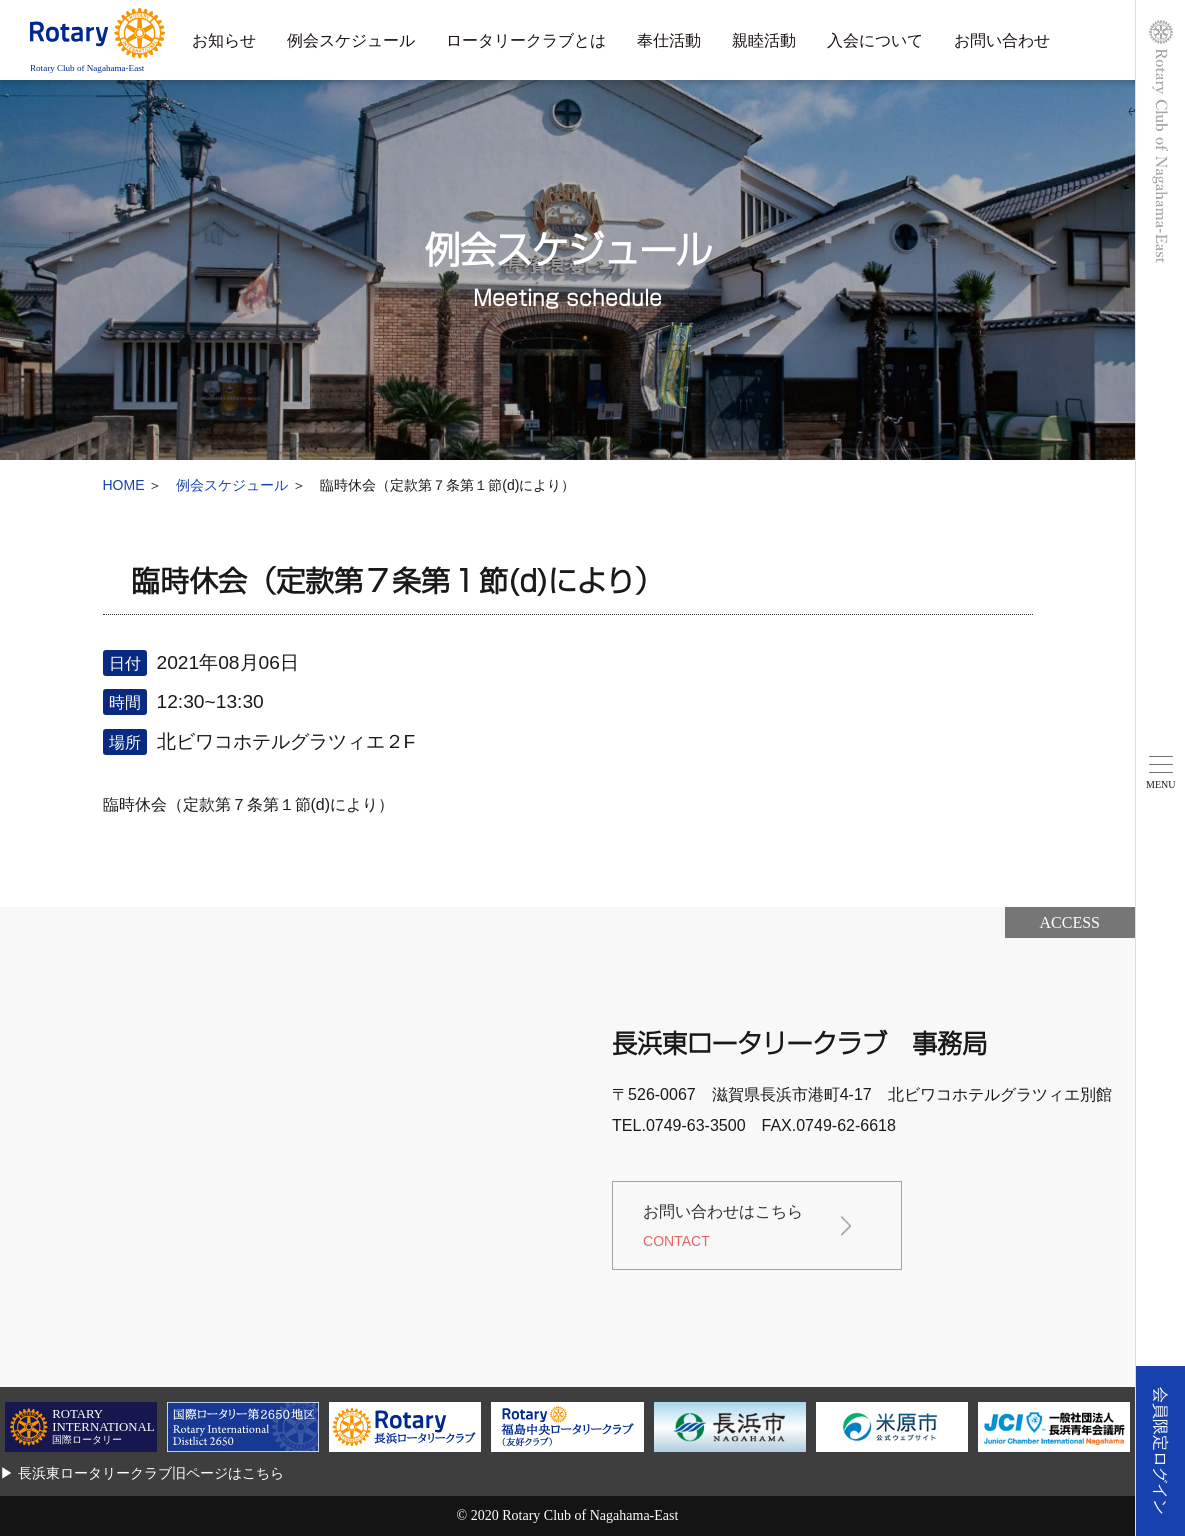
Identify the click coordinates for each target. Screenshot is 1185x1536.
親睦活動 (764, 40)
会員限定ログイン (1160, 1451)
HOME (124, 485)
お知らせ (224, 40)
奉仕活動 (669, 40)
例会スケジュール (351, 40)
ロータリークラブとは (526, 40)
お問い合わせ (1002, 40)
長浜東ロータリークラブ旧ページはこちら (151, 1473)
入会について (875, 40)
